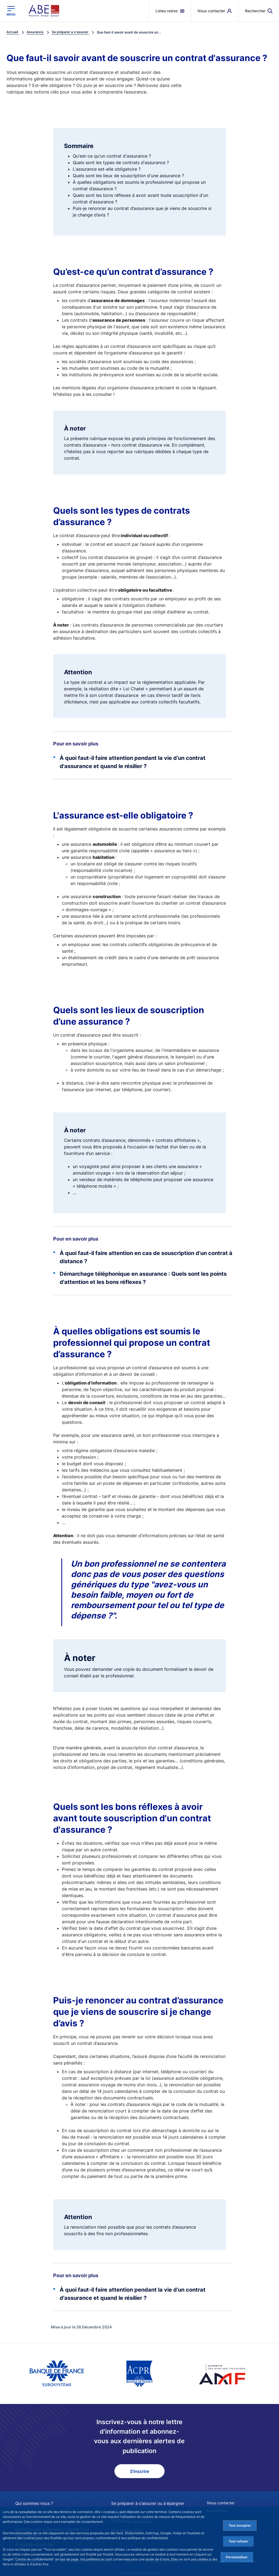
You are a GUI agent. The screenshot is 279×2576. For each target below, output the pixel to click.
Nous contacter (221, 2502)
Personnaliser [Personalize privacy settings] (237, 2557)
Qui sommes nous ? (32, 2503)
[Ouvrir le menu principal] (11, 11)
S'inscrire (139, 2471)
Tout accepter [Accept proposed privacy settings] (240, 2525)
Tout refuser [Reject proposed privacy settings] (238, 2541)
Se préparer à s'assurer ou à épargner (145, 2503)
